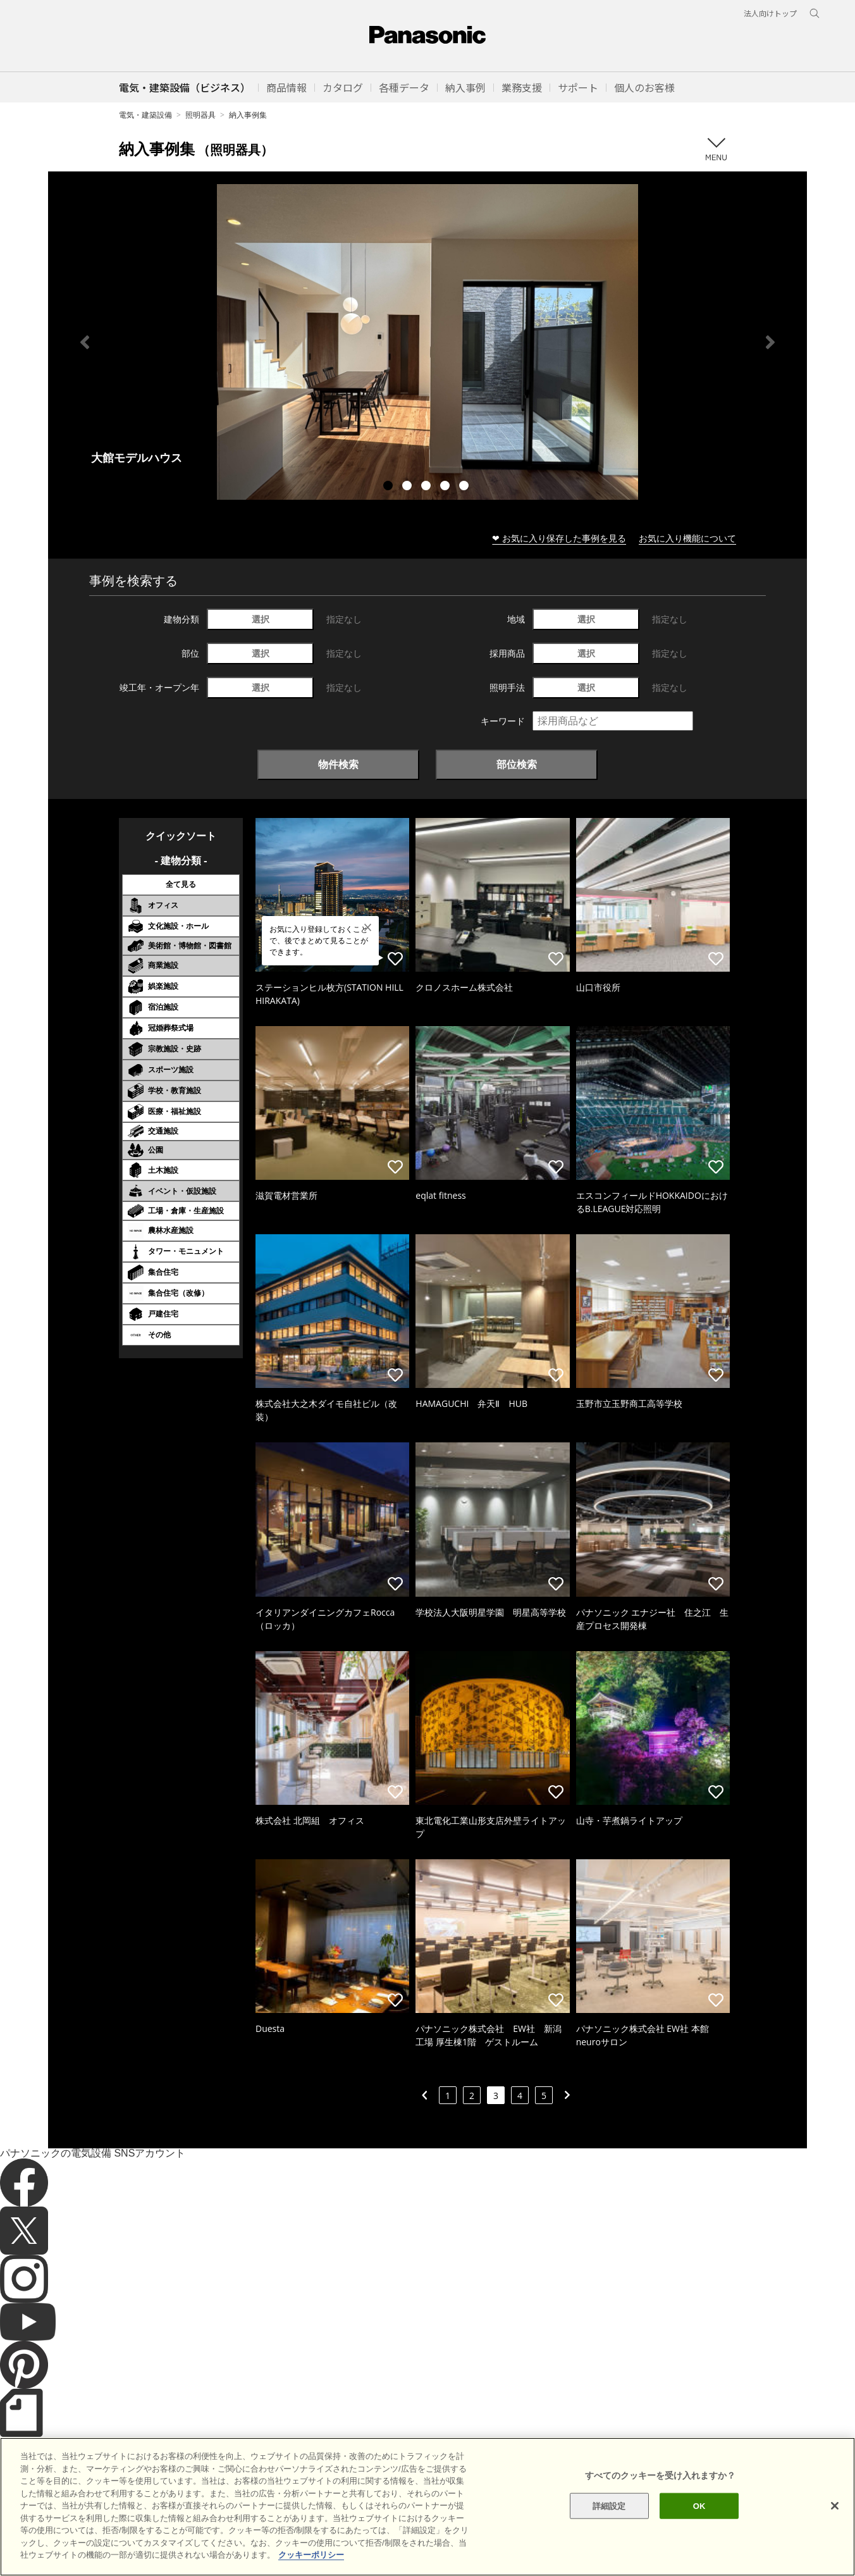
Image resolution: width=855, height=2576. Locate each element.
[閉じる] (835, 2528)
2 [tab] (408, 487)
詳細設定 (609, 2529)
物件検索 (338, 764)
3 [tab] (427, 487)
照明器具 (200, 114)
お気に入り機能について (687, 538)
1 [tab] (389, 487)
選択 (260, 619)
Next (770, 342)
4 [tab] (446, 487)
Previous (84, 342)
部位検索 (516, 764)
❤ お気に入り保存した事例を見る (559, 538)
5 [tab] (465, 487)
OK (699, 2529)
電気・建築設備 (145, 114)
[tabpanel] (427, 342)
